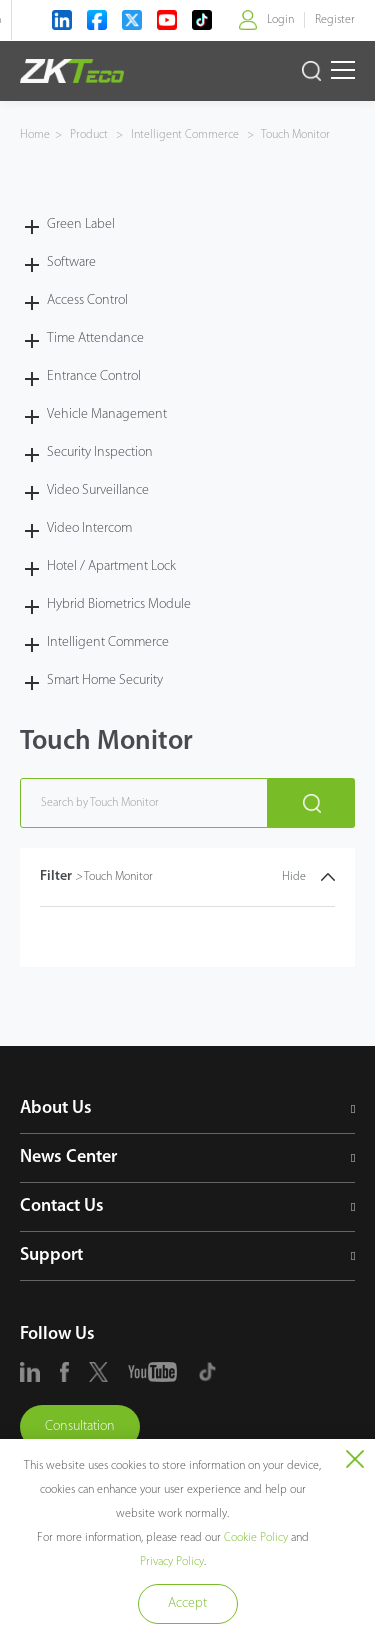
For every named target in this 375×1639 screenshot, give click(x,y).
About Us (56, 1108)
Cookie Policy (256, 1538)
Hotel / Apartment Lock (111, 566)
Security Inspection (100, 452)
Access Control (87, 300)
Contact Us (62, 1206)
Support (51, 1255)
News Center (68, 1157)
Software (71, 262)
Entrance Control (94, 376)
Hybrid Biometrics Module (119, 604)
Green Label (81, 224)
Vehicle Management (107, 414)
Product (90, 135)
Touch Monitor (294, 135)
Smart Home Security (105, 680)
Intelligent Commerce (185, 135)
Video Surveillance (98, 490)
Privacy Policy (172, 1562)
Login (280, 20)
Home (35, 135)
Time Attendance (95, 338)
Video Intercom (89, 528)
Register (335, 20)
